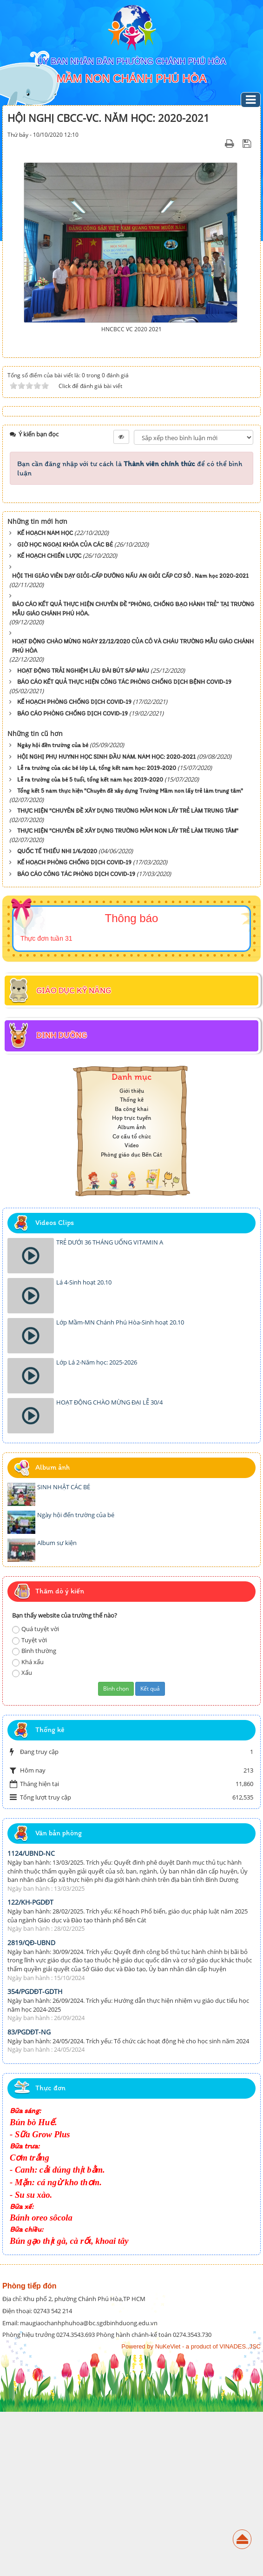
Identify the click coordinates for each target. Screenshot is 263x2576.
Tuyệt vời (29, 1804)
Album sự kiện (57, 1707)
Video (132, 1309)
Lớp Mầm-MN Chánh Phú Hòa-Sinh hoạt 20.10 (120, 1486)
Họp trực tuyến (131, 1281)
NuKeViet (168, 2510)
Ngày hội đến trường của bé (75, 1679)
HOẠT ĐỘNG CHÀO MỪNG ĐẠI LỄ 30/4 (109, 1566)
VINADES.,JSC (240, 2510)
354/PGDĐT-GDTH (34, 2155)
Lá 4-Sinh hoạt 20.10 (84, 1446)
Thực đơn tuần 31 (46, 1102)
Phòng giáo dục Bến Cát (131, 1318)
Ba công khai (131, 1273)
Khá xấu (28, 1826)
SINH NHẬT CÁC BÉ (63, 1651)
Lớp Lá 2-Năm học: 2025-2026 (96, 1526)
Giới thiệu (131, 1254)
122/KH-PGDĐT (30, 2066)
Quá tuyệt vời (35, 1793)
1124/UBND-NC (31, 2017)
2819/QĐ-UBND (31, 2106)
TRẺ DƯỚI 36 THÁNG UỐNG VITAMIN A (109, 1406)
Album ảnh (132, 1291)
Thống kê (132, 1263)
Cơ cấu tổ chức (131, 1300)
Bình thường (34, 1815)
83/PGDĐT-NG (29, 2196)
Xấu (22, 1837)
